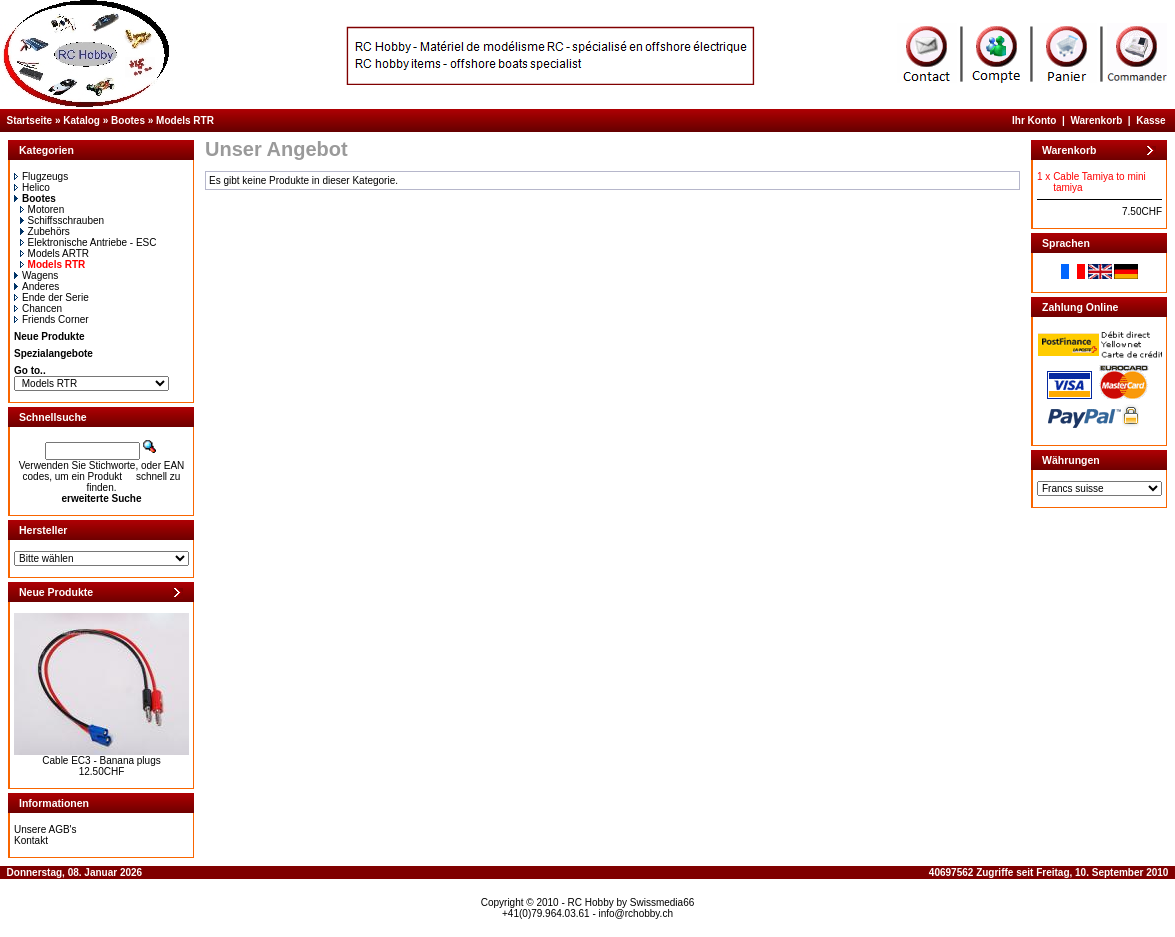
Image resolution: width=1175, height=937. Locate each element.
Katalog (81, 120)
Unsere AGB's (45, 829)
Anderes (36, 286)
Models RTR (185, 120)
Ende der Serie (51, 297)
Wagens (36, 275)
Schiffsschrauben (62, 220)
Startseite (30, 120)
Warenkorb (1096, 120)
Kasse (1150, 120)
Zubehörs (45, 231)
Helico (32, 187)
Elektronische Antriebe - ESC (88, 242)
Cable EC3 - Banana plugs (101, 760)
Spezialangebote (53, 353)
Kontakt (31, 840)
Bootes (128, 120)
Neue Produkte (49, 336)
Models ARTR (55, 253)
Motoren (42, 209)
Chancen (38, 308)
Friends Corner (51, 319)
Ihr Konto (1034, 120)
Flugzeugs (41, 176)
